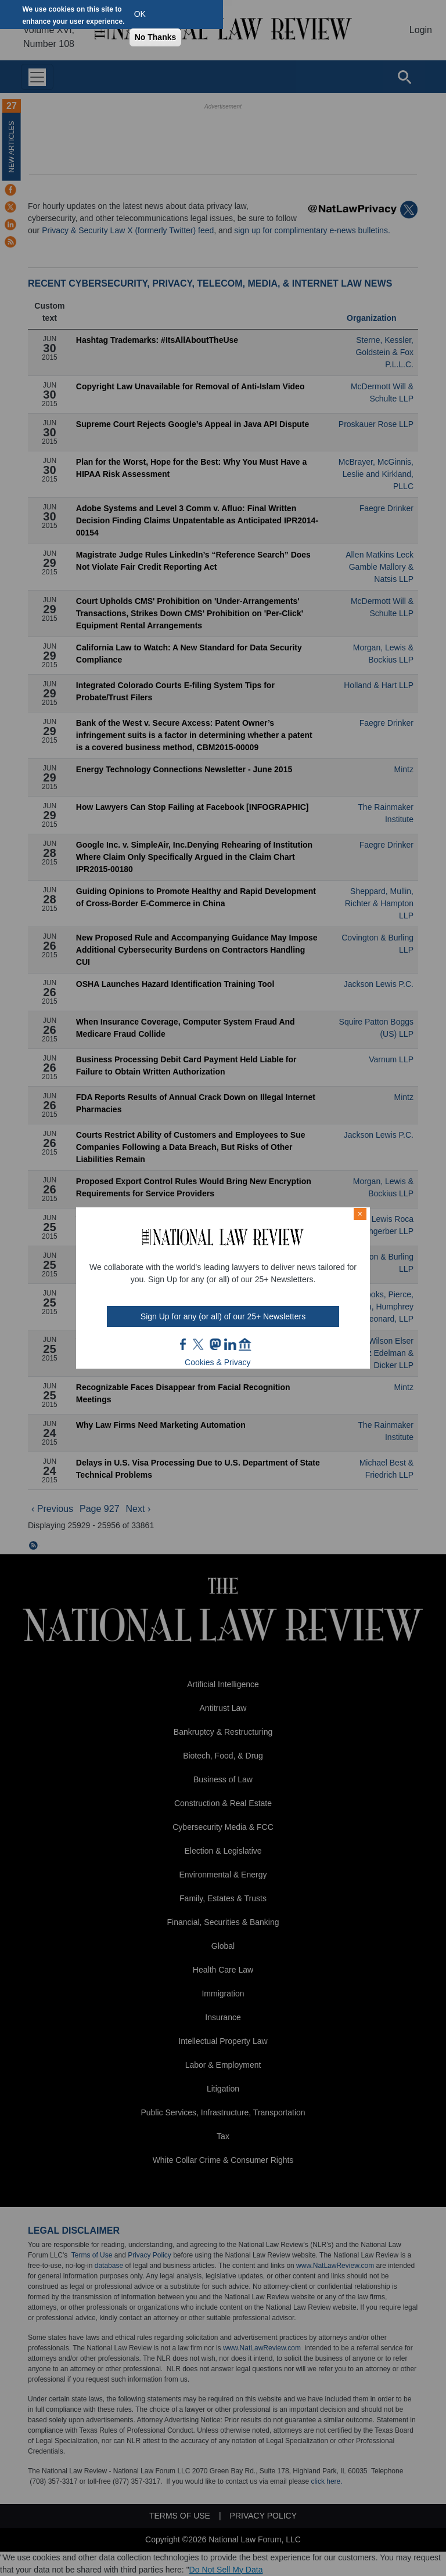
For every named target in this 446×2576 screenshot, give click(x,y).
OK (140, 14)
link (230, 1344)
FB (183, 1344)
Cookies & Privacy (218, 1362)
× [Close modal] (360, 1213)
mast (214, 1344)
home (245, 1344)
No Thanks (156, 37)
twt (199, 1344)
